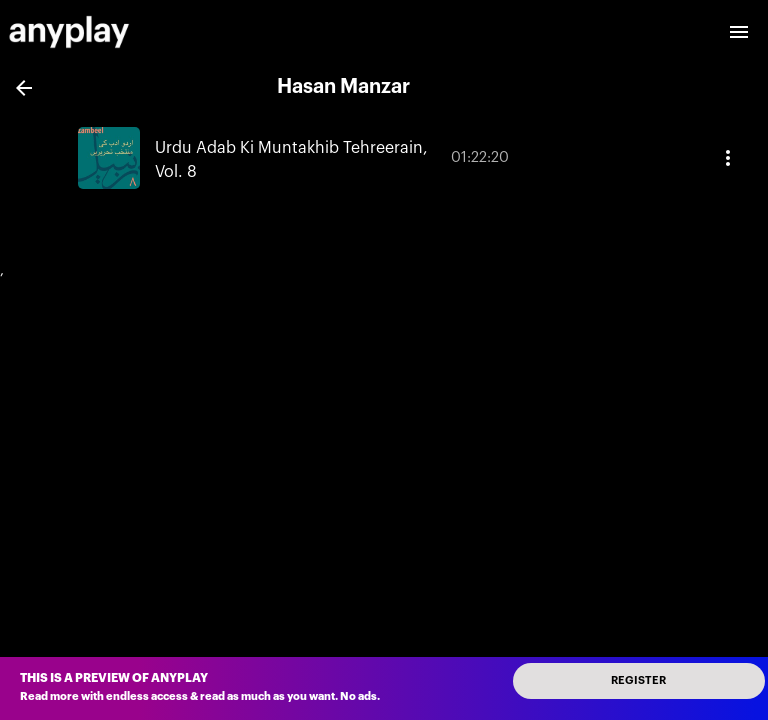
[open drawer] (739, 32)
